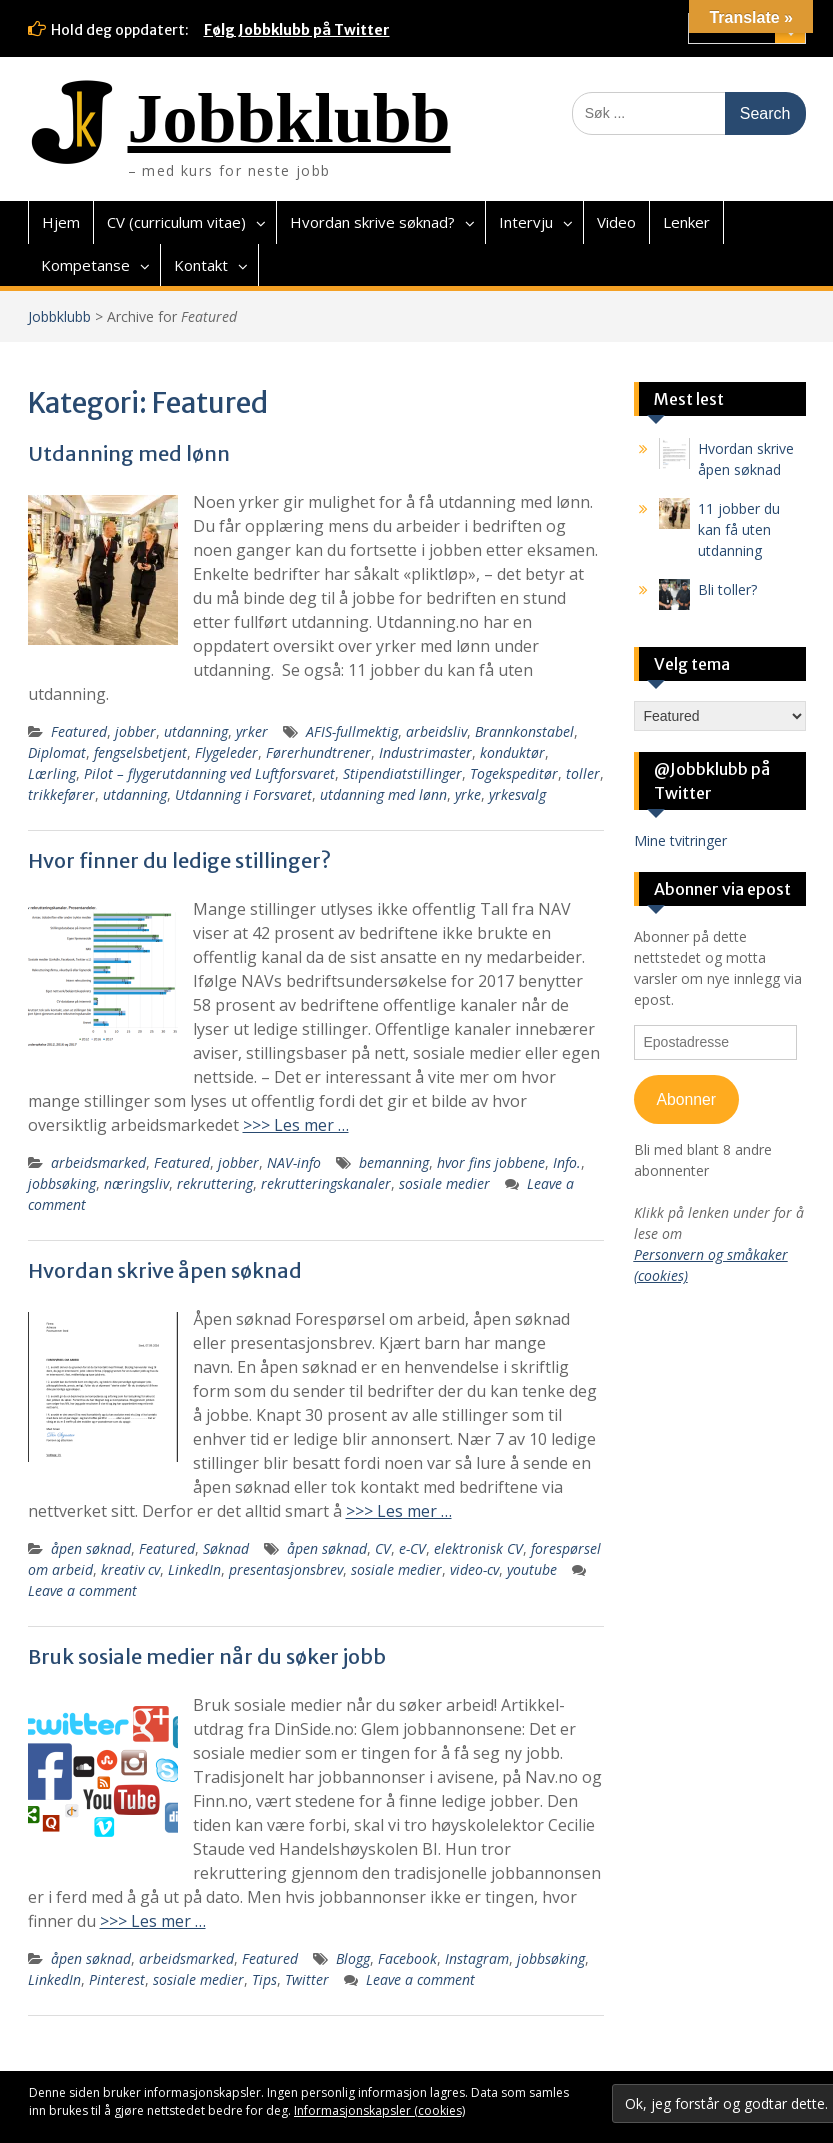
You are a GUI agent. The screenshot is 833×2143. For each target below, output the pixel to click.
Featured (79, 731)
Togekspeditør (514, 773)
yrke (468, 794)
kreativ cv (130, 1569)
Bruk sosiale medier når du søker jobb (207, 1656)
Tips (264, 1979)
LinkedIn (194, 1569)
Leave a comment (82, 1590)
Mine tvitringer (680, 840)
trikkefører (61, 794)
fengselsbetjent (140, 752)
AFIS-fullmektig (352, 731)
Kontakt (201, 265)
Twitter (307, 1979)
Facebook (407, 1958)
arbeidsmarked (98, 1162)
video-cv (474, 1569)
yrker (252, 731)
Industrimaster (425, 752)
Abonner (686, 1099)
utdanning (196, 731)
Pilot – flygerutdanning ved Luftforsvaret (209, 773)
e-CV (412, 1548)
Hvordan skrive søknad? (372, 222)
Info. (567, 1162)
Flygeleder (226, 752)
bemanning (394, 1162)
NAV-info (294, 1162)
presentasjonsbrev (286, 1569)
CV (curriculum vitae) (176, 222)
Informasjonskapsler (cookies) (379, 2110)
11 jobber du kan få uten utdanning (739, 529)
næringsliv (136, 1183)
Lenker (686, 222)
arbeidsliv (436, 731)
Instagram (477, 1958)
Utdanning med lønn (129, 453)
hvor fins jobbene (491, 1162)
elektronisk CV (478, 1548)
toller (583, 773)
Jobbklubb (289, 118)
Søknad (226, 1548)
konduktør (512, 752)
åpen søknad (91, 1548)
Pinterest (117, 1979)
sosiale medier (444, 1183)
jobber (135, 731)
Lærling (52, 773)
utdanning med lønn (383, 794)
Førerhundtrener (318, 752)
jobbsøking (62, 1183)
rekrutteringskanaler (326, 1183)
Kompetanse (85, 265)
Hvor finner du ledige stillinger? (179, 860)
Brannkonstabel (524, 731)
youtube (532, 1569)
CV (383, 1548)
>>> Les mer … (296, 1125)
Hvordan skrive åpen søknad (165, 1270)
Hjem (61, 222)
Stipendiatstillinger (402, 773)
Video (616, 222)
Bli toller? (727, 589)
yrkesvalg (517, 794)
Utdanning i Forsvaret (243, 794)
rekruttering (215, 1183)
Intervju (526, 222)
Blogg (353, 1958)
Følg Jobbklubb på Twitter (297, 30)
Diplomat (57, 752)
